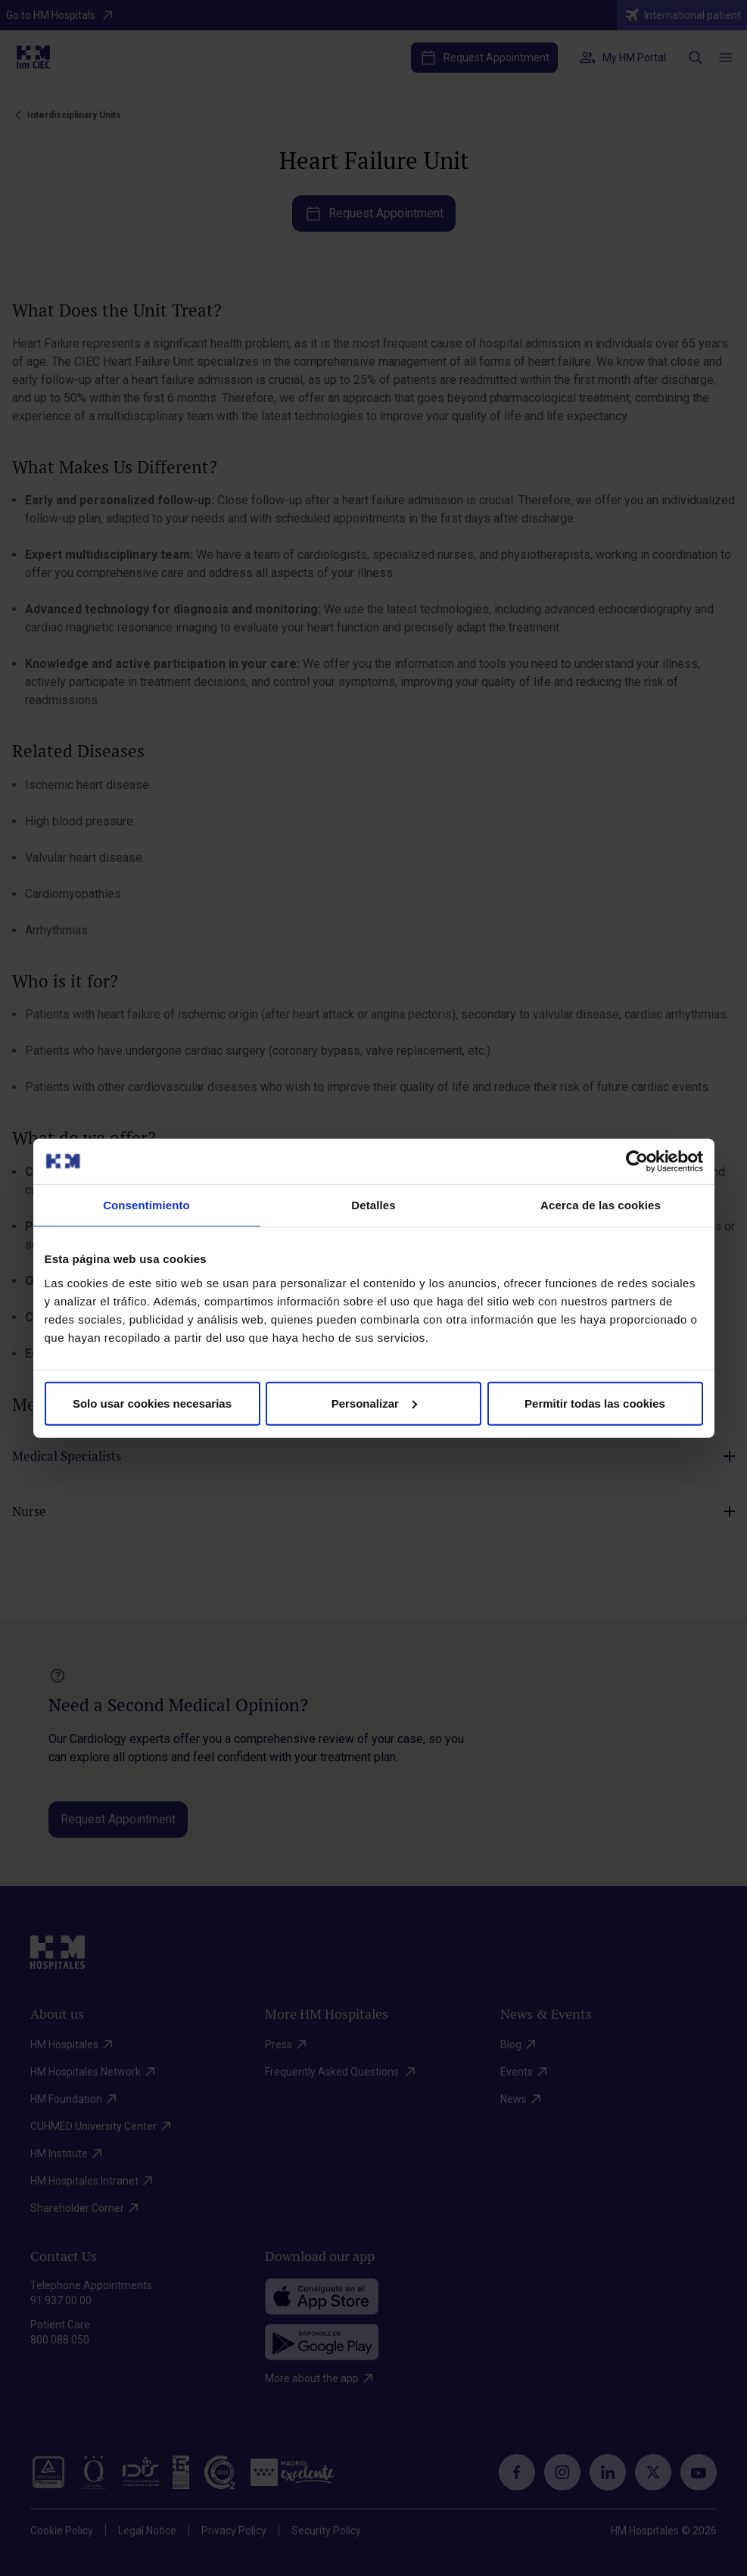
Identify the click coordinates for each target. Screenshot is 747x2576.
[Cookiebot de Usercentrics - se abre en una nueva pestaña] (637, 1161)
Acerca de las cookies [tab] (600, 1205)
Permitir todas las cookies (594, 1402)
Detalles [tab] (373, 1205)
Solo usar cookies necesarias (152, 1402)
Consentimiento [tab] (146, 1205)
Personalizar (374, 1402)
